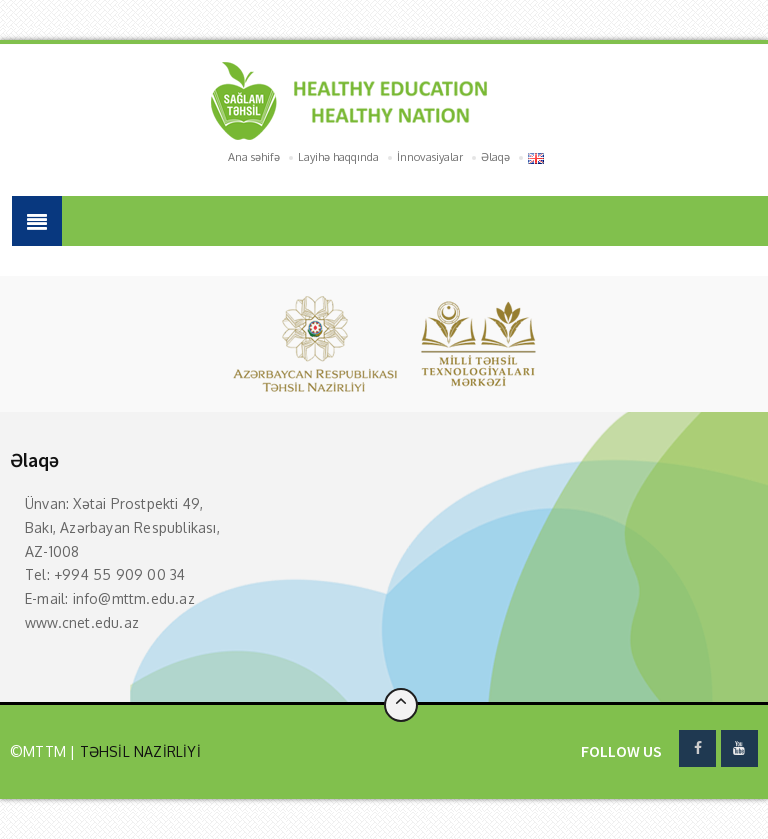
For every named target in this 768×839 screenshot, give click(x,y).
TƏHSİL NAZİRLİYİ (137, 751)
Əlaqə (495, 157)
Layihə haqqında (338, 157)
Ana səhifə (254, 157)
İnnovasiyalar (430, 157)
